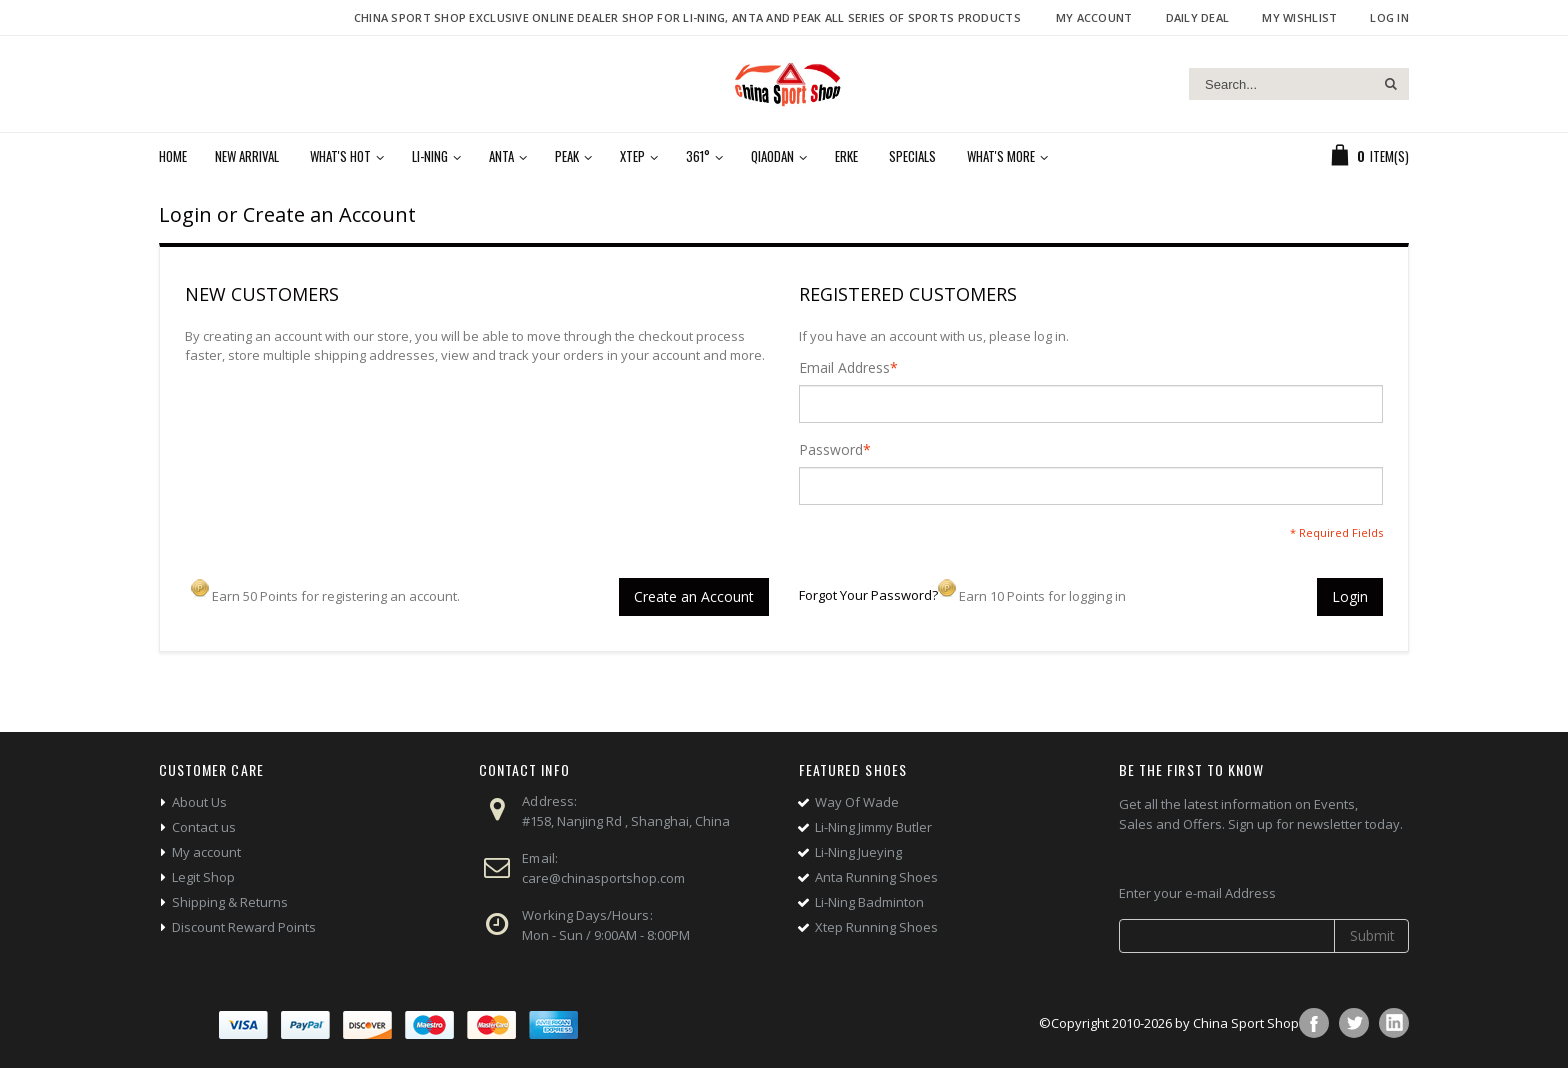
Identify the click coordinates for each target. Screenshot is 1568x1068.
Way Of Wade (857, 802)
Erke (846, 156)
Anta (501, 156)
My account (206, 852)
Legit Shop (203, 877)
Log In (1389, 17)
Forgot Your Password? (868, 595)
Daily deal (1198, 17)
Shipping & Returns (230, 902)
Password (831, 450)
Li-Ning (430, 156)
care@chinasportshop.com (603, 878)
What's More (1001, 156)
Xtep (632, 156)
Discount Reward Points (244, 927)
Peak (567, 156)
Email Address (844, 368)
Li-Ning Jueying (858, 852)
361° (698, 156)
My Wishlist (1299, 17)
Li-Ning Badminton (869, 902)
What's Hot (340, 156)
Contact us (204, 827)
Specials (912, 156)
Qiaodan (772, 156)
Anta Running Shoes (876, 877)
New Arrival (247, 156)
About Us (199, 802)
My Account (1094, 17)
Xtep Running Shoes (876, 927)
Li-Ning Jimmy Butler (873, 827)
